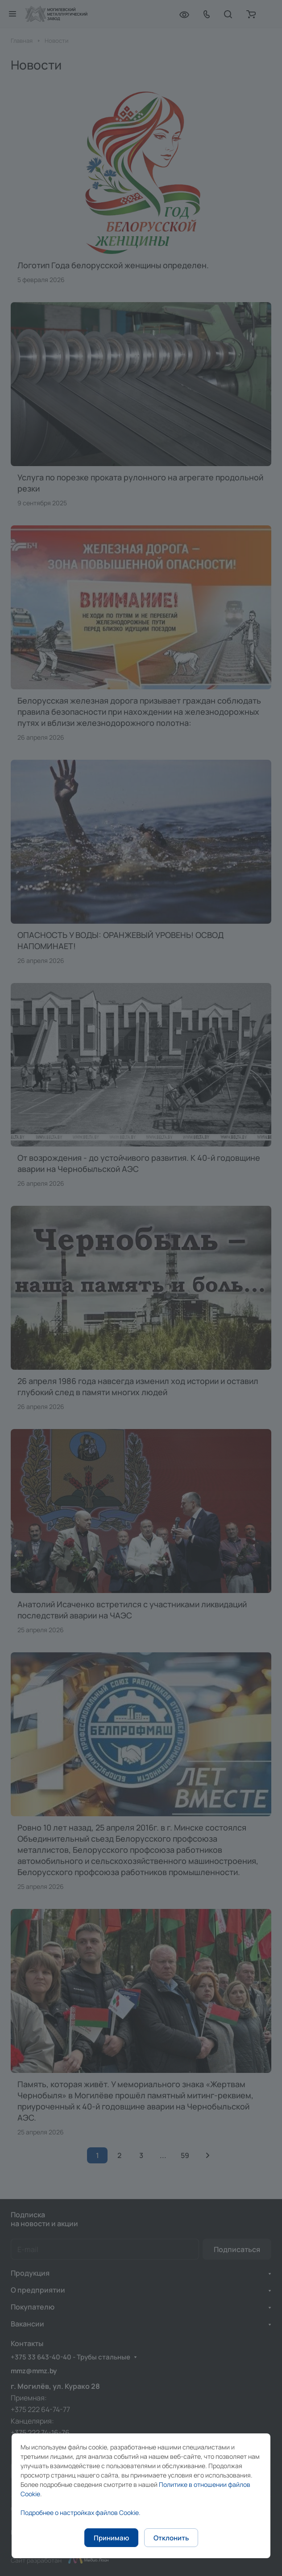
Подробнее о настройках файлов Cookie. (81, 2512)
